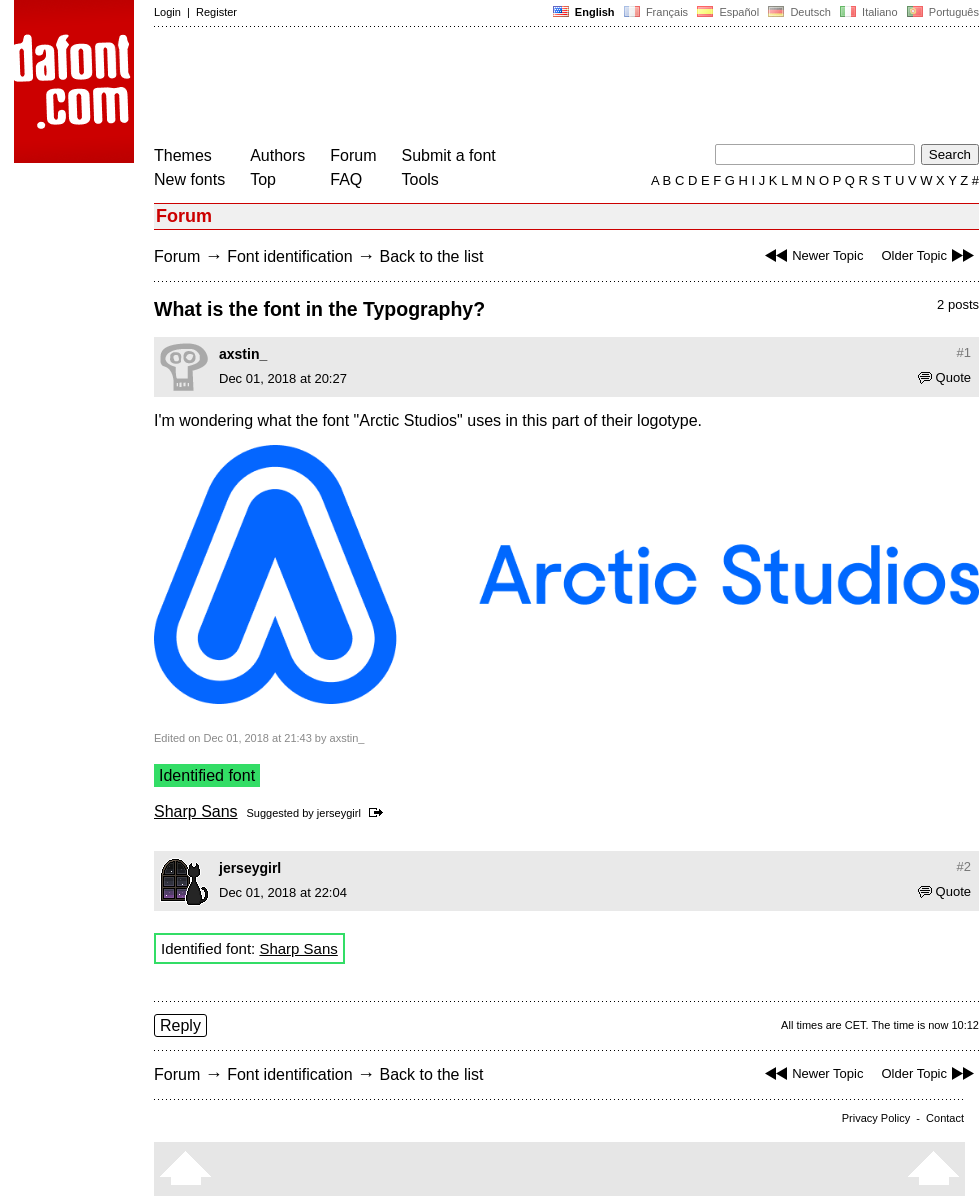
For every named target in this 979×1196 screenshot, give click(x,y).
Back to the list (431, 256)
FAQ (346, 179)
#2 (964, 866)
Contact (945, 1118)
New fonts (189, 179)
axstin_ (243, 354)
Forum (353, 155)
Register (216, 12)
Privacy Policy (876, 1118)
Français (656, 12)
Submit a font (449, 155)
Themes (183, 155)
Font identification (289, 256)
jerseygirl (339, 813)
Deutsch (799, 12)
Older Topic (930, 255)
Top (263, 179)
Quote (944, 377)
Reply (180, 1025)
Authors (277, 155)
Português (941, 12)
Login (167, 12)
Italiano (869, 12)
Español (728, 12)
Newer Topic (811, 255)
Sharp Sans (196, 811)
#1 (964, 352)
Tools (420, 179)
